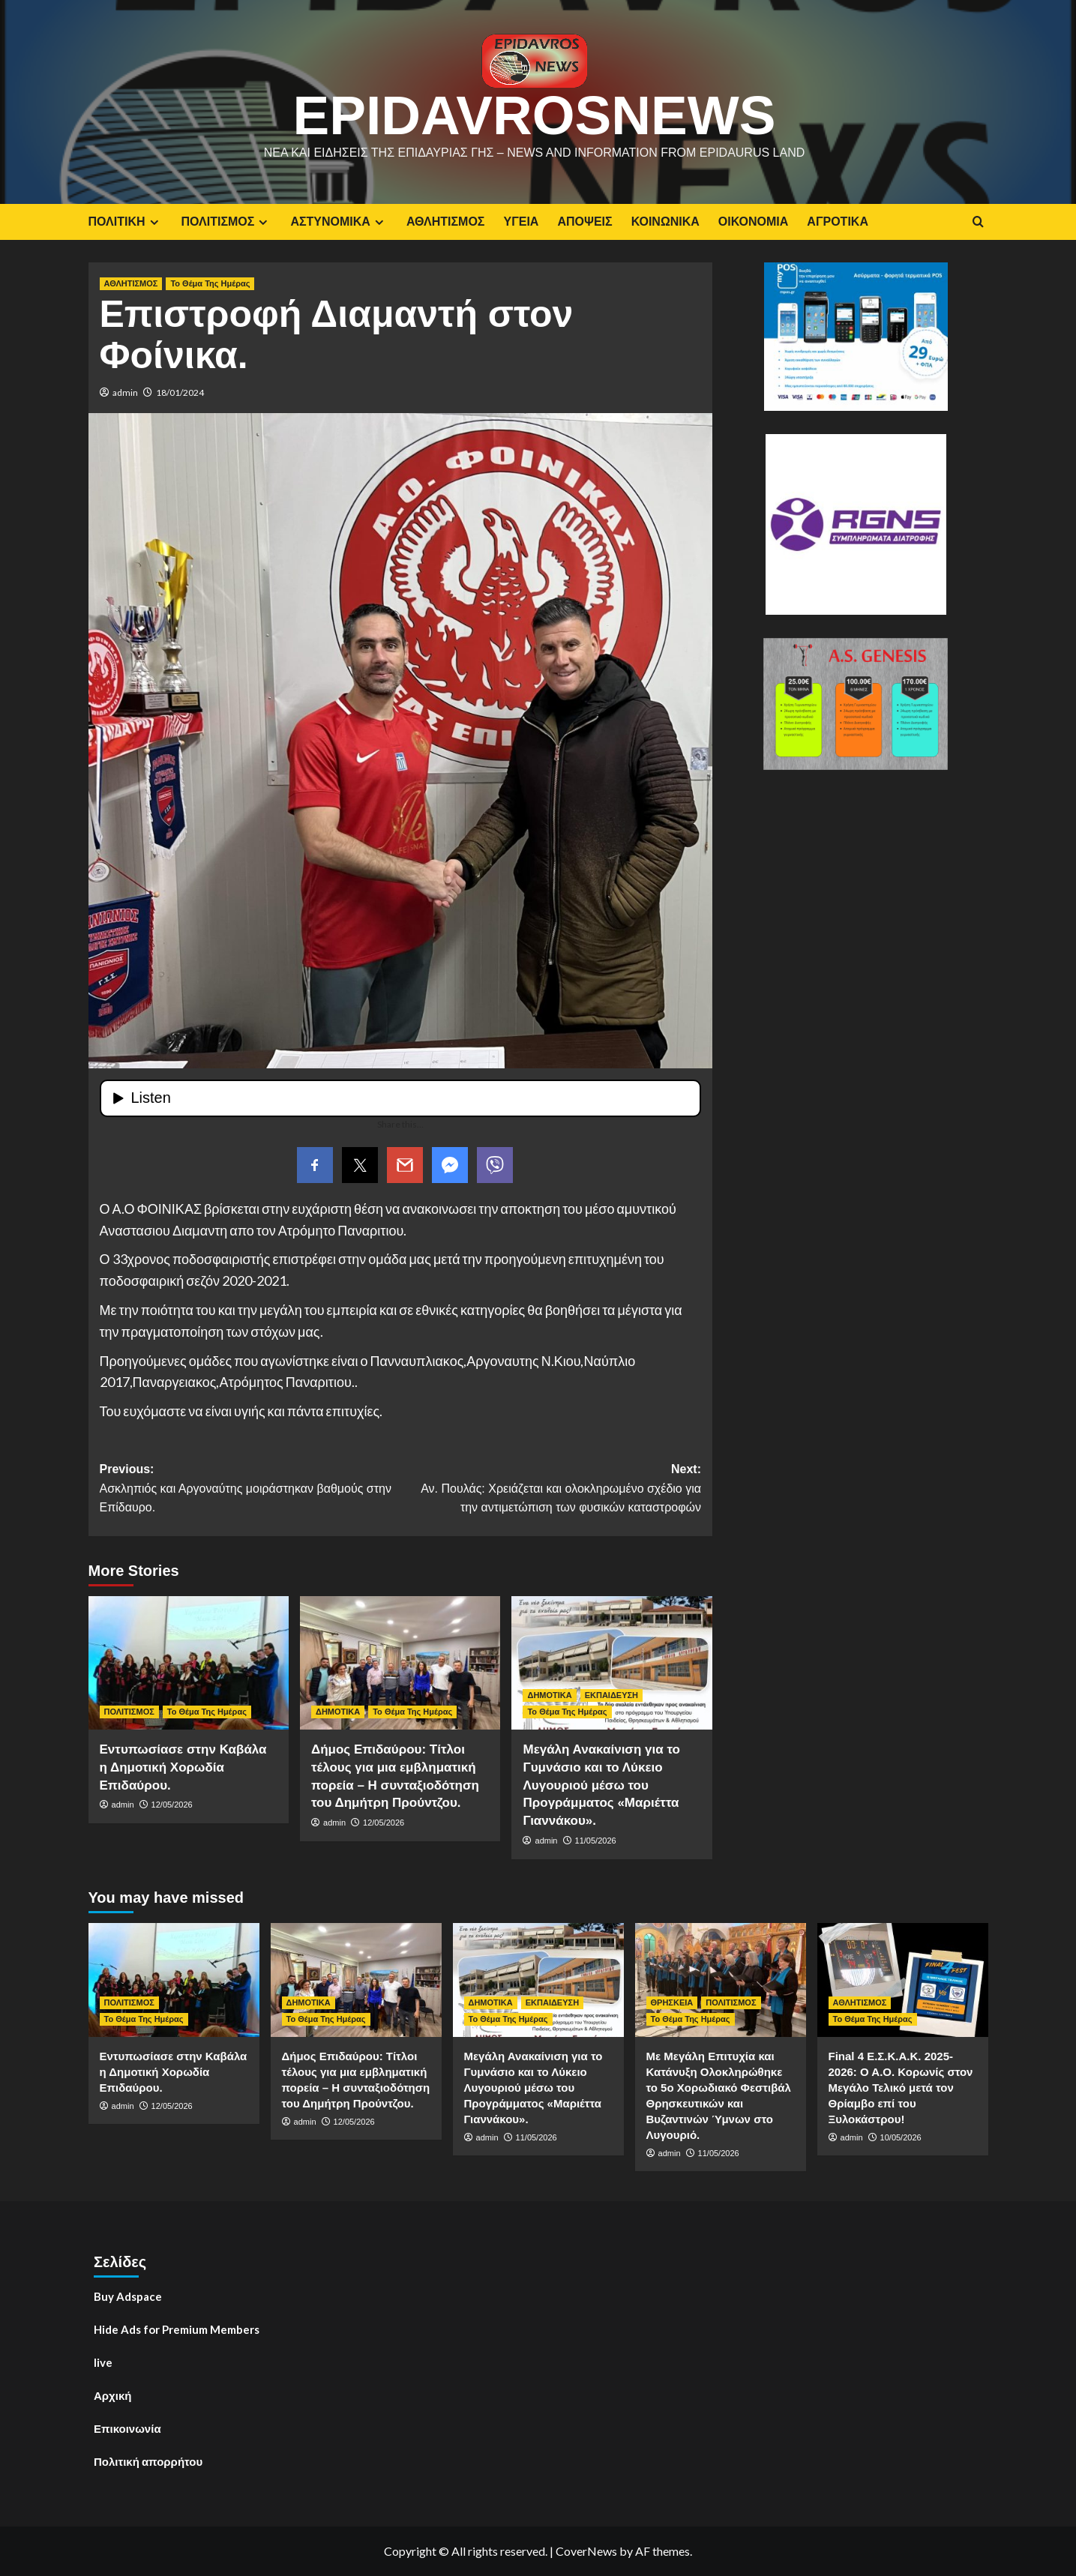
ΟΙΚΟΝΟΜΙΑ (753, 221)
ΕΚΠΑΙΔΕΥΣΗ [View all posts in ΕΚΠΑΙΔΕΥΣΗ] (611, 1695)
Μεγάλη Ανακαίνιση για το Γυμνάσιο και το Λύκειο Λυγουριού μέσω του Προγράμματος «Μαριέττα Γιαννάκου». (601, 1785)
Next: (550, 1490)
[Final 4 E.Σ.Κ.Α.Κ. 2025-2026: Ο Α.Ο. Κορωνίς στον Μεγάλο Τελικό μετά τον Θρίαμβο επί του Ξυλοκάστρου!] (902, 1980)
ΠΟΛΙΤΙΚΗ (125, 222)
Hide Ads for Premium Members (176, 2329)
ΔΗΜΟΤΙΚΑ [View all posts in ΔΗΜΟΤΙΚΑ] (338, 1711)
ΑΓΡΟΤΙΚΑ (837, 221)
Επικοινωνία (127, 2428)
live (103, 2362)
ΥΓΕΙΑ (520, 221)
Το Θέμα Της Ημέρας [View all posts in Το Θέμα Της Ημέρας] (210, 283)
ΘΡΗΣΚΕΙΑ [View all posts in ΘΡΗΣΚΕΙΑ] (672, 2002)
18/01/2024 (180, 392)
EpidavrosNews (533, 115)
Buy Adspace (128, 2296)
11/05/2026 (595, 1840)
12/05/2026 (172, 1804)
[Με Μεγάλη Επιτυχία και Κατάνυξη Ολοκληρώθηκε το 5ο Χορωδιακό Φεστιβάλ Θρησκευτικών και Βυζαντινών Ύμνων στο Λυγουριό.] (720, 1980)
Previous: (250, 1490)
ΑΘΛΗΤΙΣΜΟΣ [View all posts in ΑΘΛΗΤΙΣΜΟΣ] (131, 283)
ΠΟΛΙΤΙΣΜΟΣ (226, 222)
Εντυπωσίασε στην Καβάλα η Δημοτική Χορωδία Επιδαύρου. (183, 1767)
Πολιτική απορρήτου (148, 2461)
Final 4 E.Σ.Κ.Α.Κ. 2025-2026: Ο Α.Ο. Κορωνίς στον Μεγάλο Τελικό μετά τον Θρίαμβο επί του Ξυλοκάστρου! (901, 2087)
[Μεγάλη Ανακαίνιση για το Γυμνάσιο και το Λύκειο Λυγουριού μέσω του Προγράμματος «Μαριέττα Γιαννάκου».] (611, 1663)
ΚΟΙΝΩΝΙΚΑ (665, 221)
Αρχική (112, 2395)
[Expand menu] (154, 222)
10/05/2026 (901, 2137)
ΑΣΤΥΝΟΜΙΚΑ (338, 222)
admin (125, 392)
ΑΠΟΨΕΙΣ (584, 221)
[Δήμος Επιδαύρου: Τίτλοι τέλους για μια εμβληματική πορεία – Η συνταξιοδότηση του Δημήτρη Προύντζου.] (400, 1663)
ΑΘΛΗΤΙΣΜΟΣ (445, 221)
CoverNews (586, 2551)
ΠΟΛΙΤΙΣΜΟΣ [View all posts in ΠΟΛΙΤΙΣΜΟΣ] (129, 1711)
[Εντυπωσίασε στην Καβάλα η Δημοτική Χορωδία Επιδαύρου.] (188, 1663)
